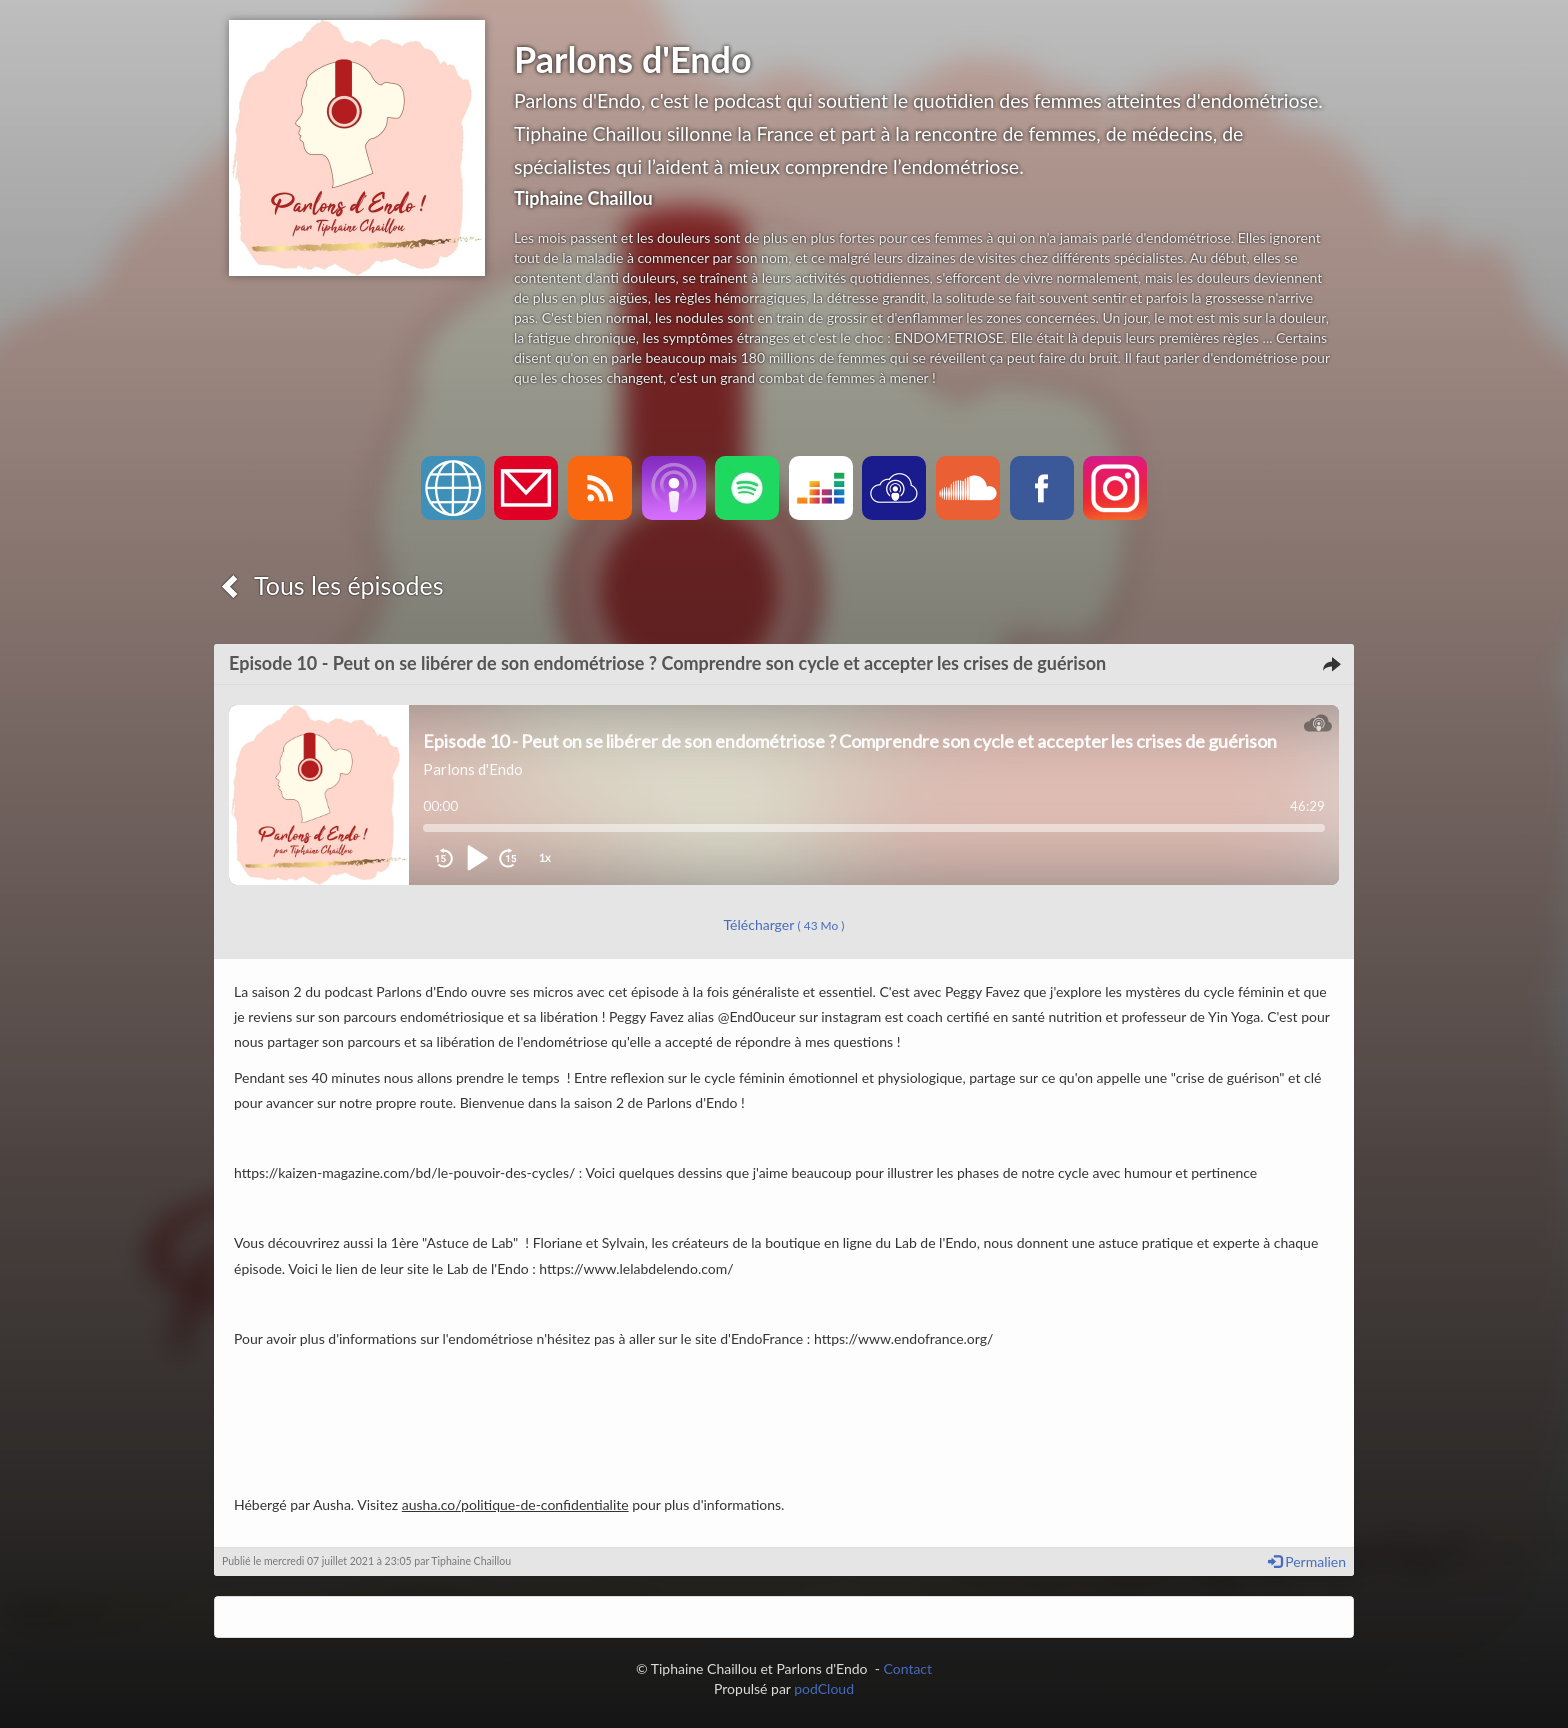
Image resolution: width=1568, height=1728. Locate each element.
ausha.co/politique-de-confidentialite (515, 1504)
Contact (908, 1668)
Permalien (1307, 1561)
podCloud (824, 1688)
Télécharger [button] (784, 924)
